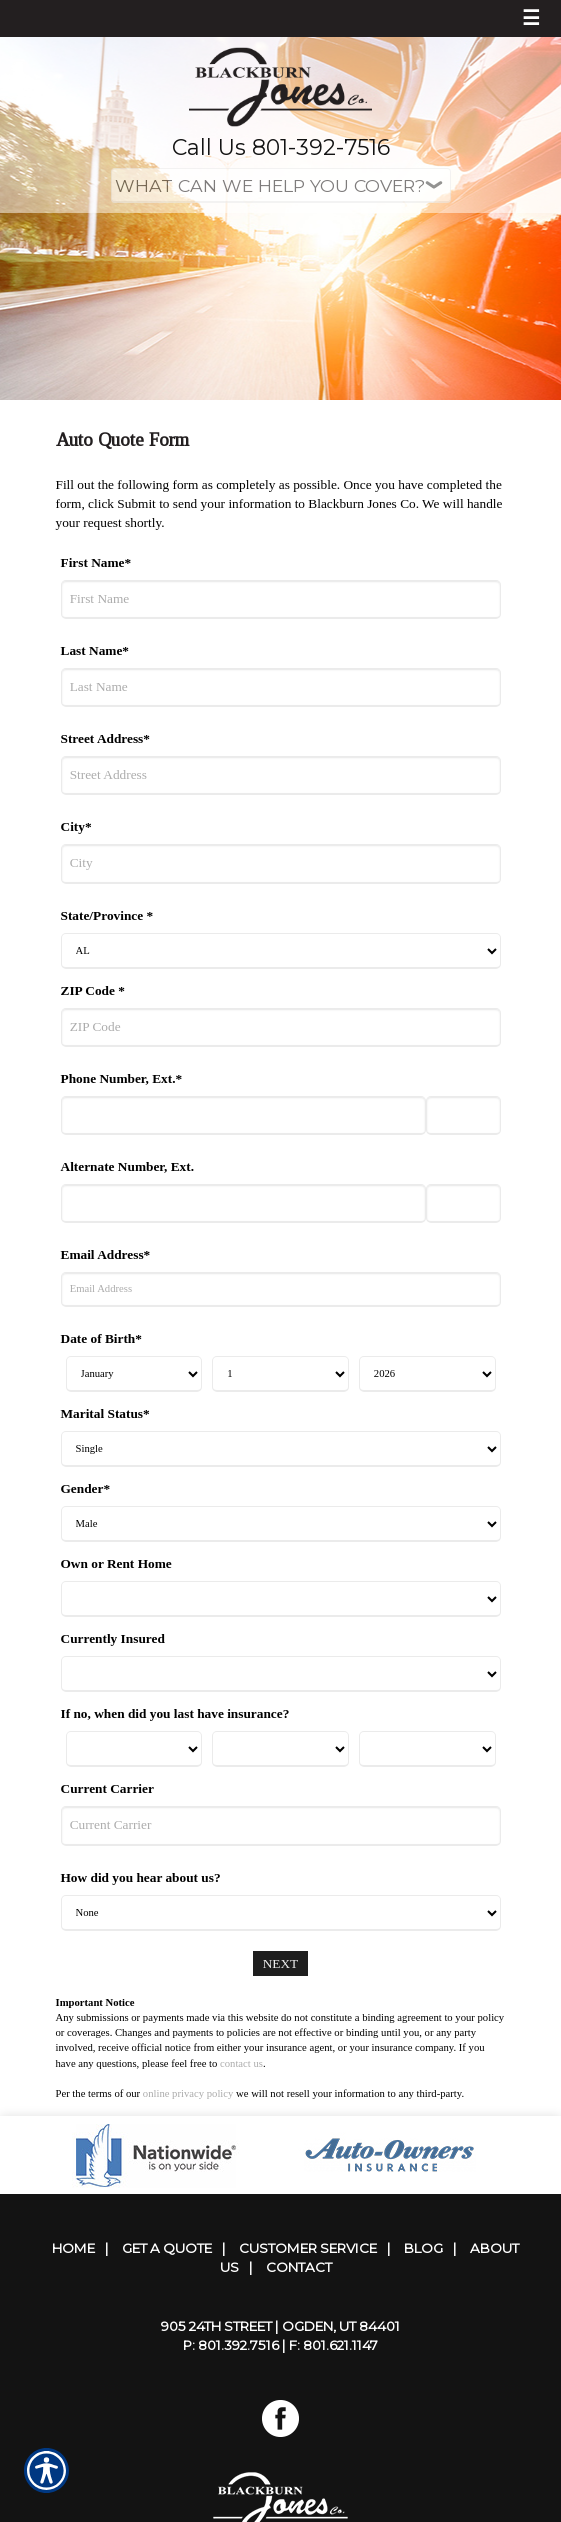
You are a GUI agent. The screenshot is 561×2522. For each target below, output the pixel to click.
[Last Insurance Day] (280, 1749)
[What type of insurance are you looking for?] (281, 185)
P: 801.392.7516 (231, 2345)
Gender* (86, 1488)
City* (76, 826)
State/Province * (107, 915)
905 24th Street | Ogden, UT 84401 (280, 2326)
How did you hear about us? (141, 1877)
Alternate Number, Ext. (128, 1166)
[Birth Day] (280, 1374)
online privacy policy (188, 2093)
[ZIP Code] (281, 1027)
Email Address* (106, 1254)
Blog (423, 2248)
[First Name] (281, 599)
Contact (299, 2267)
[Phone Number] (243, 1115)
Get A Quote (167, 2248)
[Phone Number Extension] (463, 1115)
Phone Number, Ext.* (122, 1078)
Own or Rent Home (116, 1563)
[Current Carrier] (281, 1825)
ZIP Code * (93, 990)
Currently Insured (113, 1638)
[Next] (281, 1963)
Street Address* (105, 738)
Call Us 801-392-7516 (281, 147)
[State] (281, 951)
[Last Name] (281, 687)
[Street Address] (281, 775)
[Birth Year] (427, 1374)
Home (73, 2248)
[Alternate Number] (243, 1203)
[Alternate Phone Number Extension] (463, 1203)
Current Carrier (107, 1788)
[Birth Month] (134, 1374)
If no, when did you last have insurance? (175, 1713)
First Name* (96, 562)
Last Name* (95, 650)
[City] (281, 863)
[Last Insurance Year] (427, 1749)
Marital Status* (105, 1413)
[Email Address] (281, 1289)
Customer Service (308, 2248)
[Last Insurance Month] (134, 1749)
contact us (241, 2063)
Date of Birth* (101, 1338)
